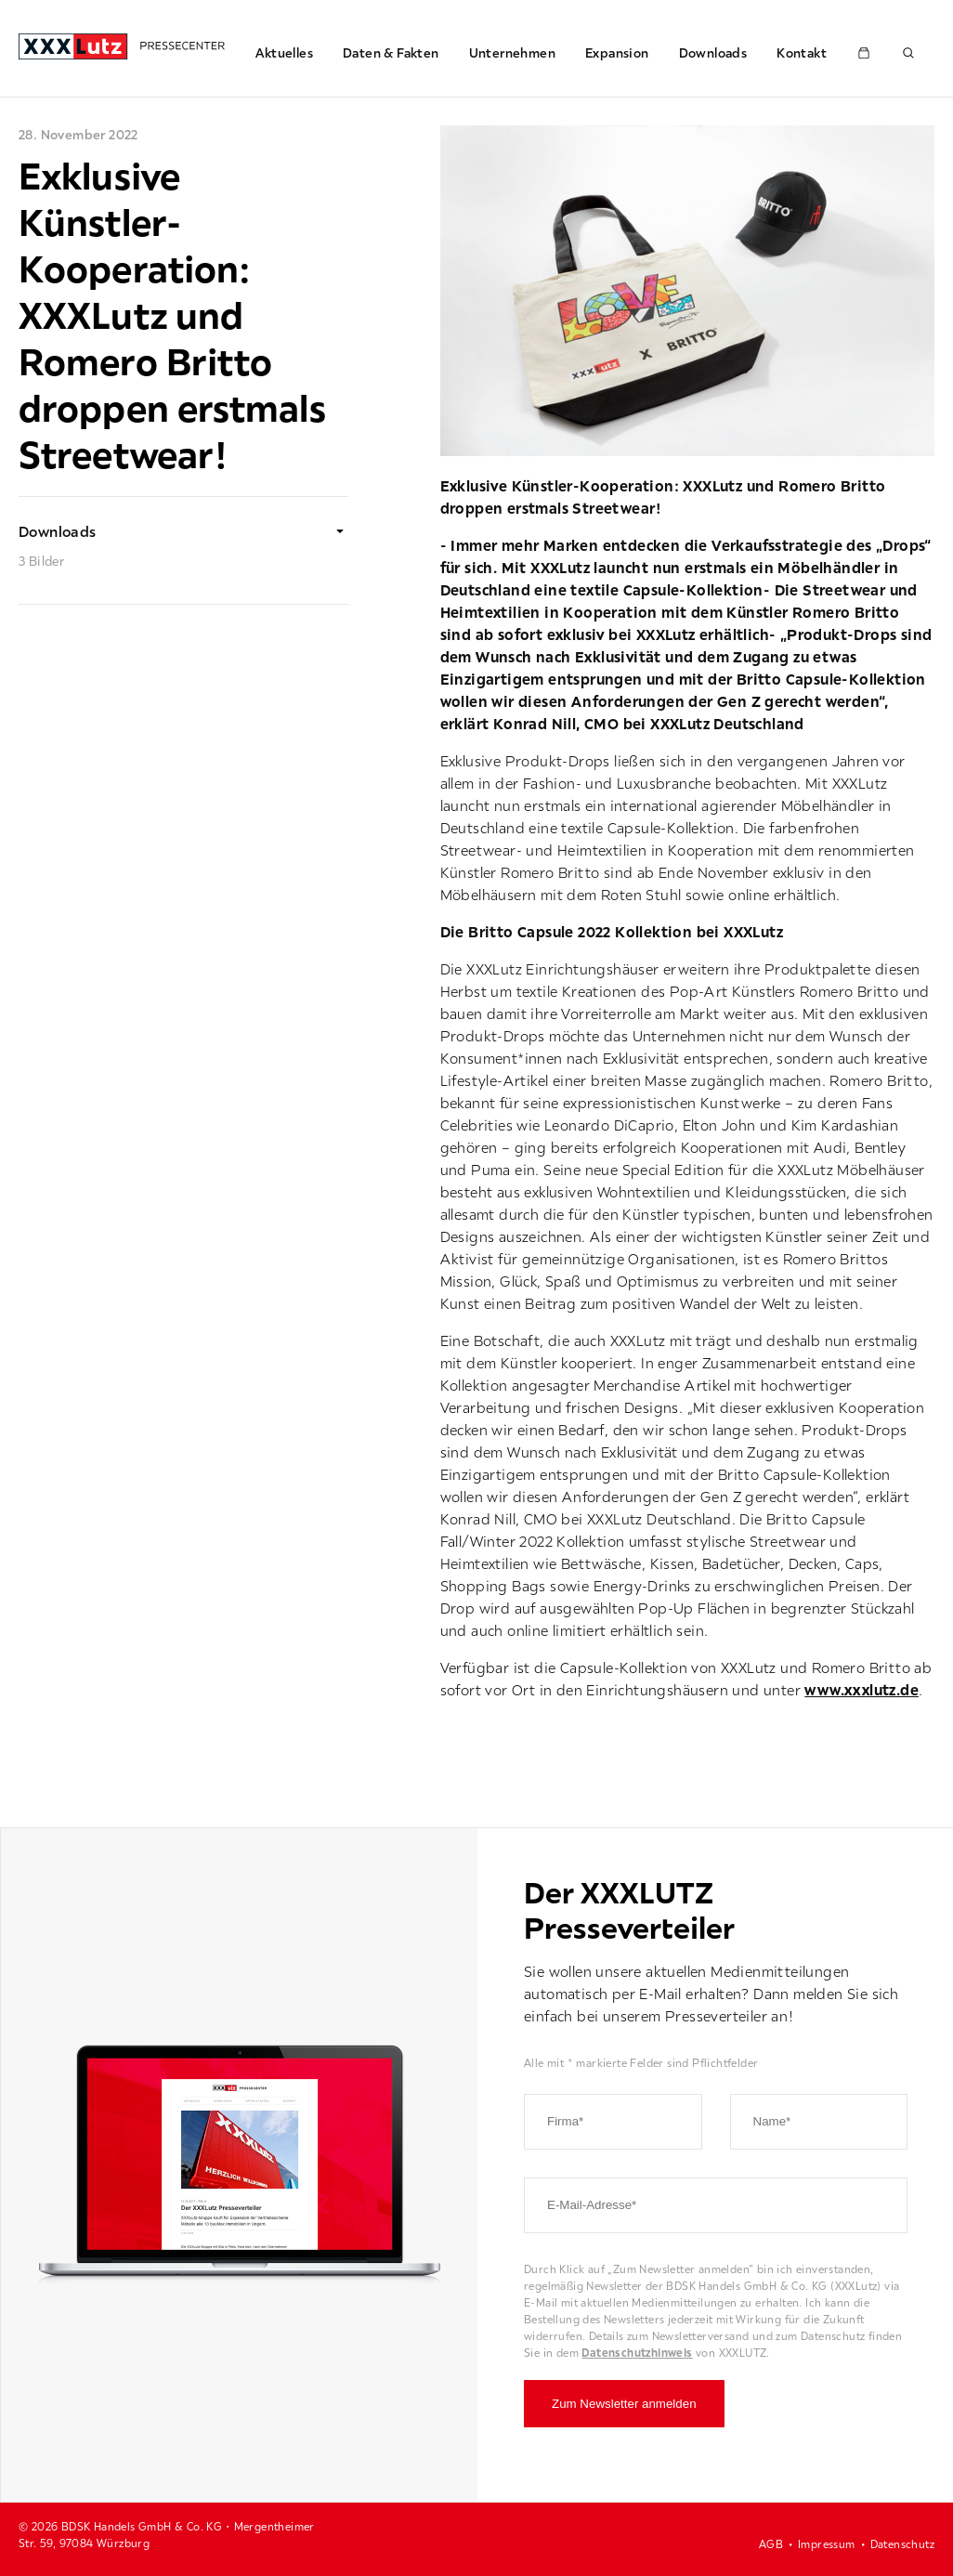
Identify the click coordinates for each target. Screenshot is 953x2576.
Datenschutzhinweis (636, 2353)
